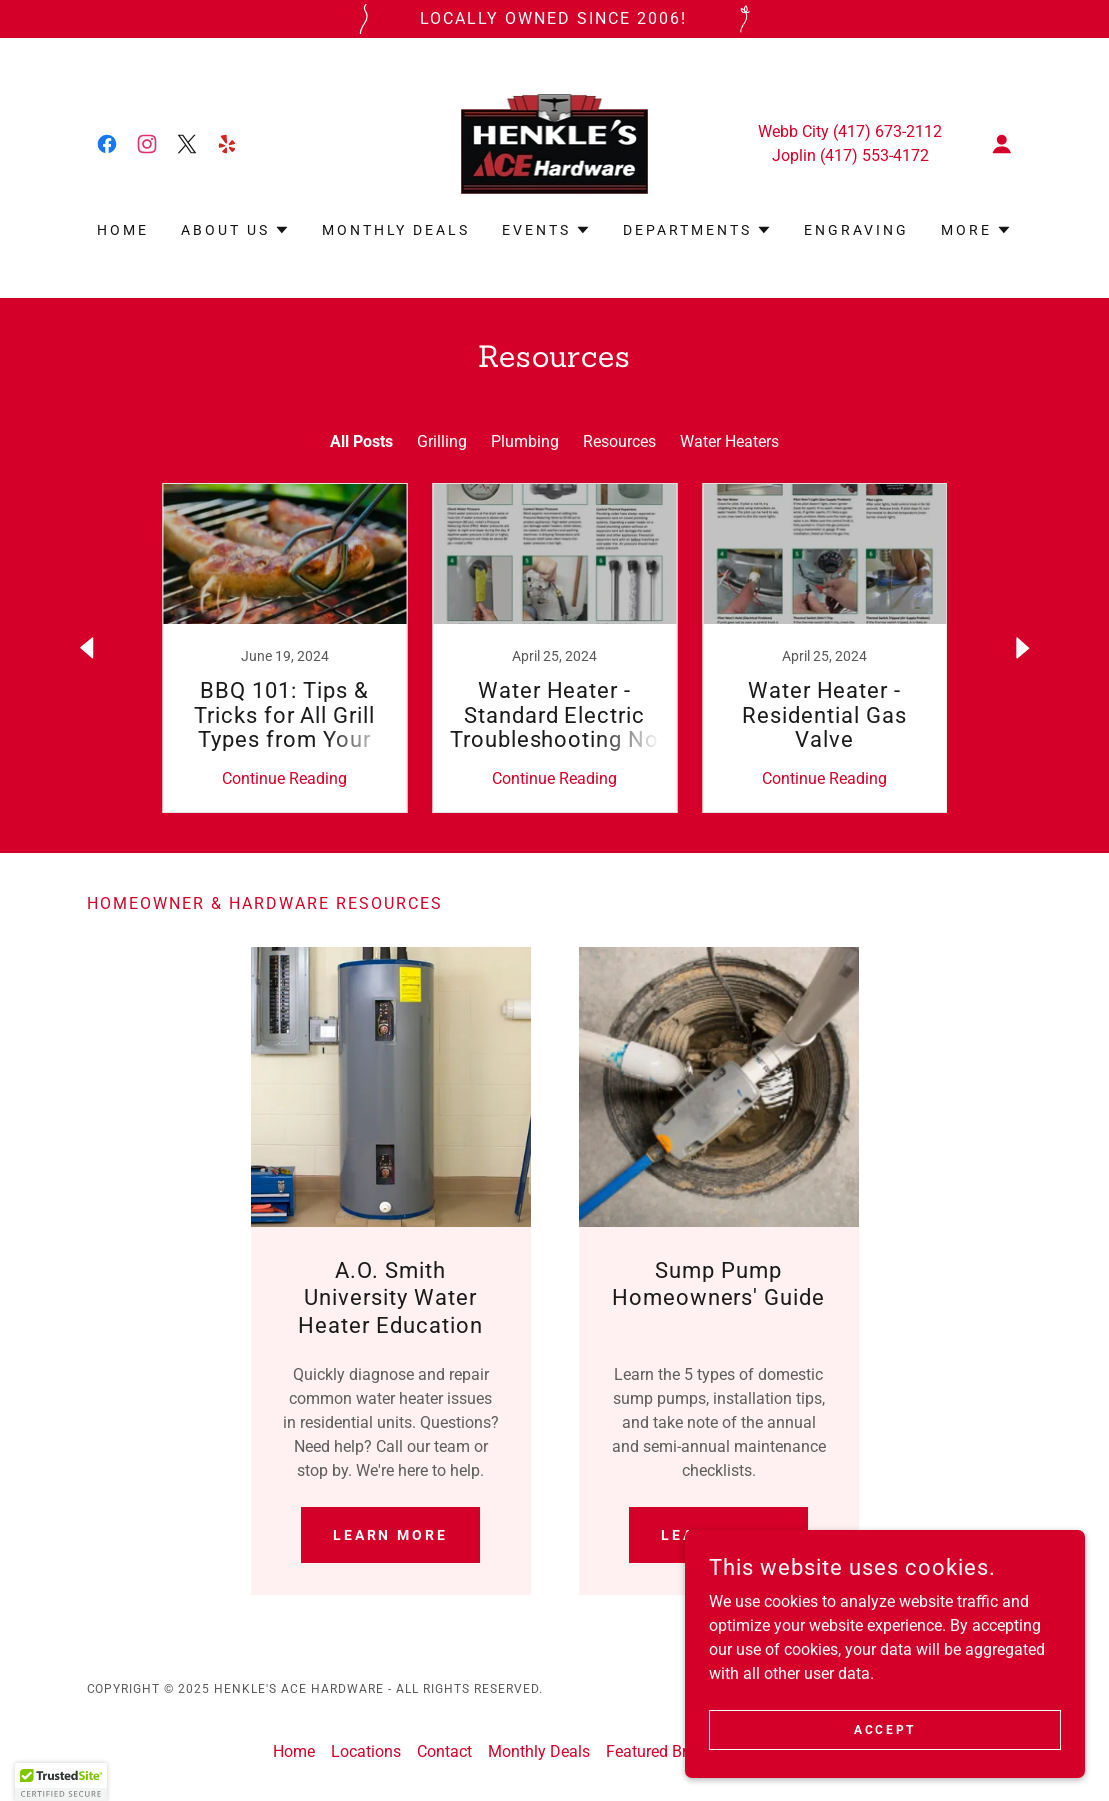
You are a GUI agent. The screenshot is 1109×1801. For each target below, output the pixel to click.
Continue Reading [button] (284, 778)
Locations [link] (366, 1751)
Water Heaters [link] (729, 441)
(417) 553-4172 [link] (874, 155)
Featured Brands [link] (664, 1751)
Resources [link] (619, 441)
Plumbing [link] (525, 441)
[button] (1002, 144)
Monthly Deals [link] (396, 230)
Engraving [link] (856, 230)
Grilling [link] (442, 441)
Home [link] (123, 230)
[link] (107, 144)
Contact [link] (444, 1751)
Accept (884, 1729)
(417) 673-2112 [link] (887, 131)
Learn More (391, 1535)
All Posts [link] (361, 441)
